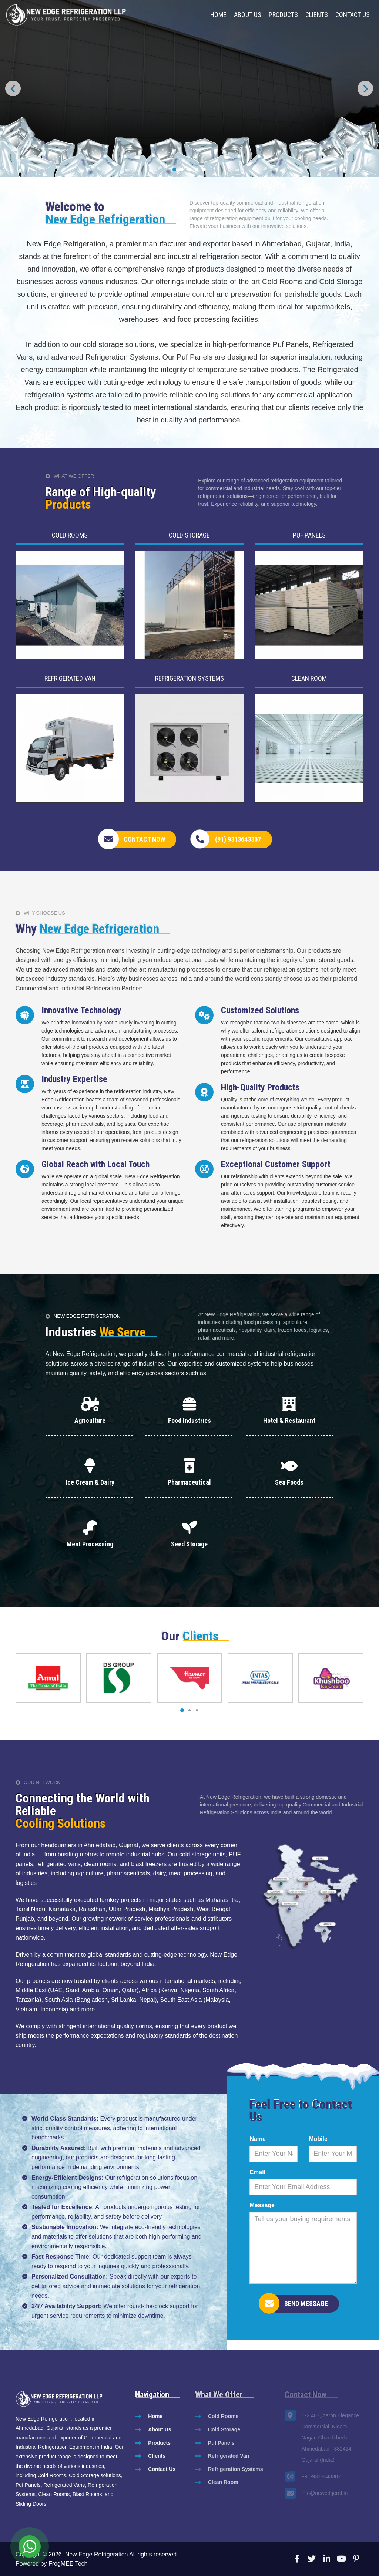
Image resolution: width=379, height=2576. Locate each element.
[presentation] (13, 88)
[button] (174, 169)
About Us (247, 14)
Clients (316, 14)
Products (283, 14)
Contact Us (352, 14)
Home (218, 14)
